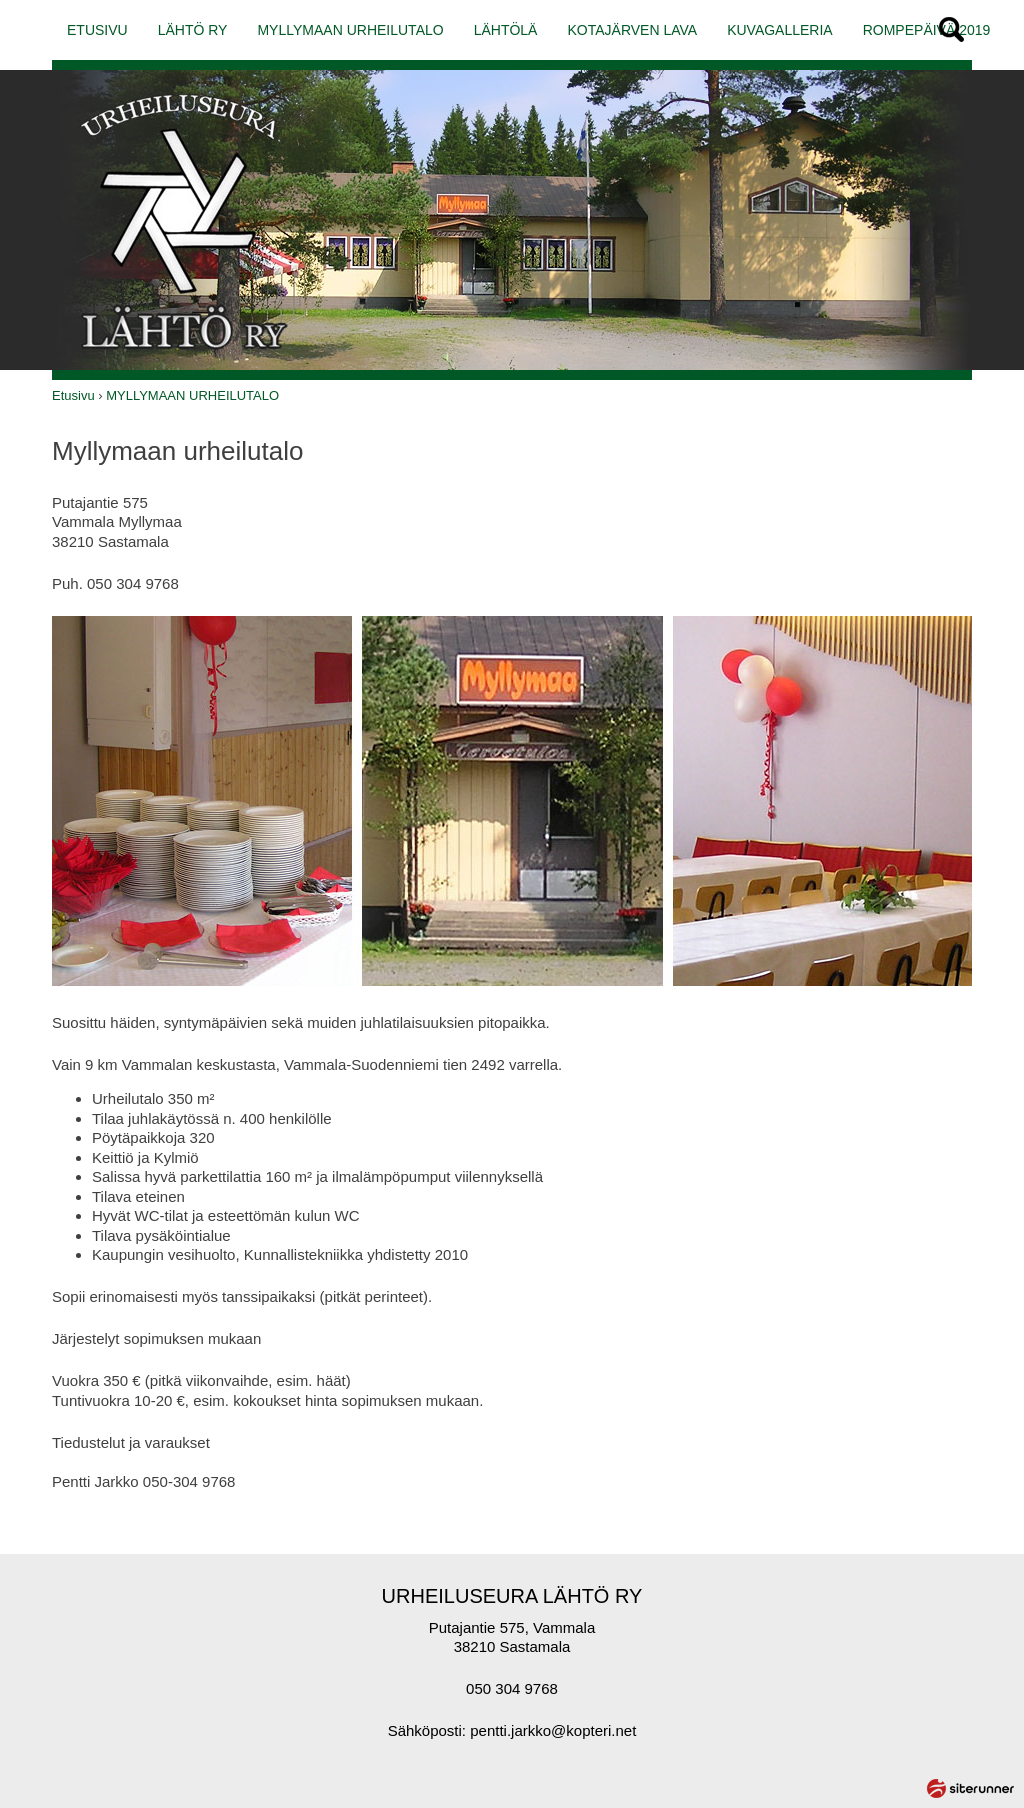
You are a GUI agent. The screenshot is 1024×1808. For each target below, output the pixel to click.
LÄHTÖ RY (193, 30)
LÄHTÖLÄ (506, 30)
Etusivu (73, 395)
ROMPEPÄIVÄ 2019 (927, 30)
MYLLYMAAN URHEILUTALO (350, 30)
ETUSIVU (97, 30)
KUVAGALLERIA (780, 30)
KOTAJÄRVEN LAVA (632, 30)
